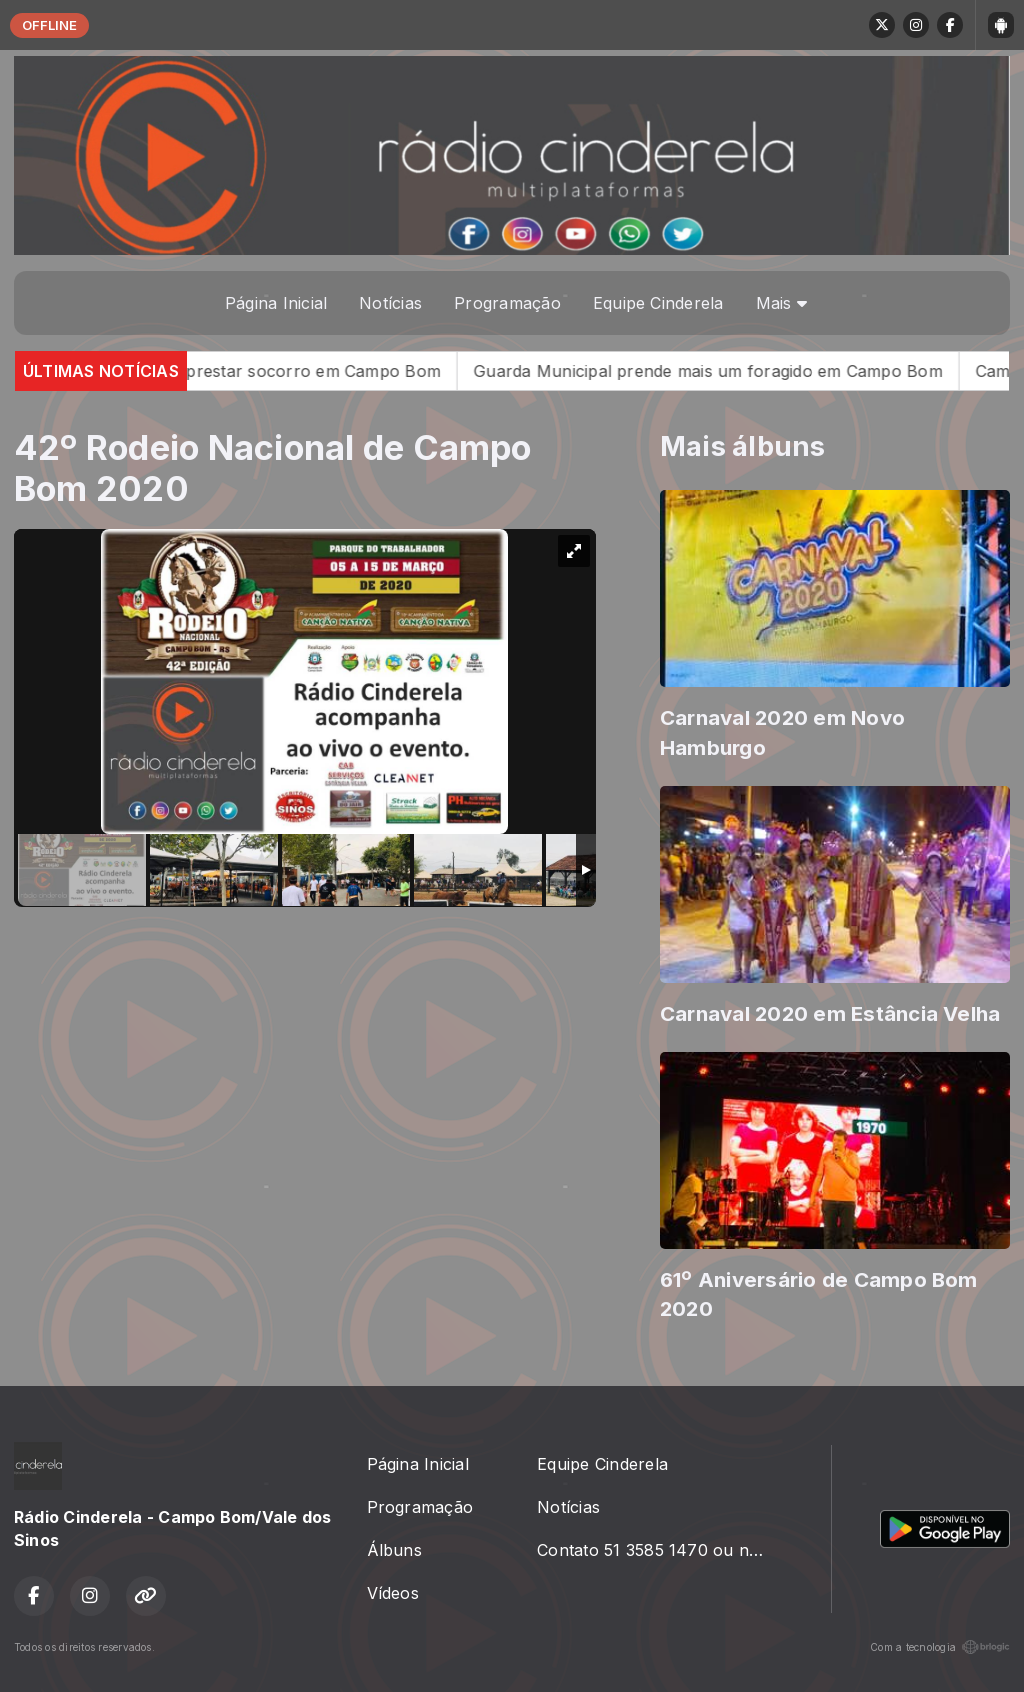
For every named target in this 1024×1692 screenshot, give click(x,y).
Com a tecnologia (940, 1647)
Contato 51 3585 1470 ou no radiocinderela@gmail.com (660, 1550)
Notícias (390, 303)
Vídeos (393, 1593)
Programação (507, 303)
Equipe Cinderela (658, 303)
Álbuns (394, 1550)
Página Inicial (276, 303)
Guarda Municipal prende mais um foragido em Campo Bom (731, 371)
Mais (781, 303)
